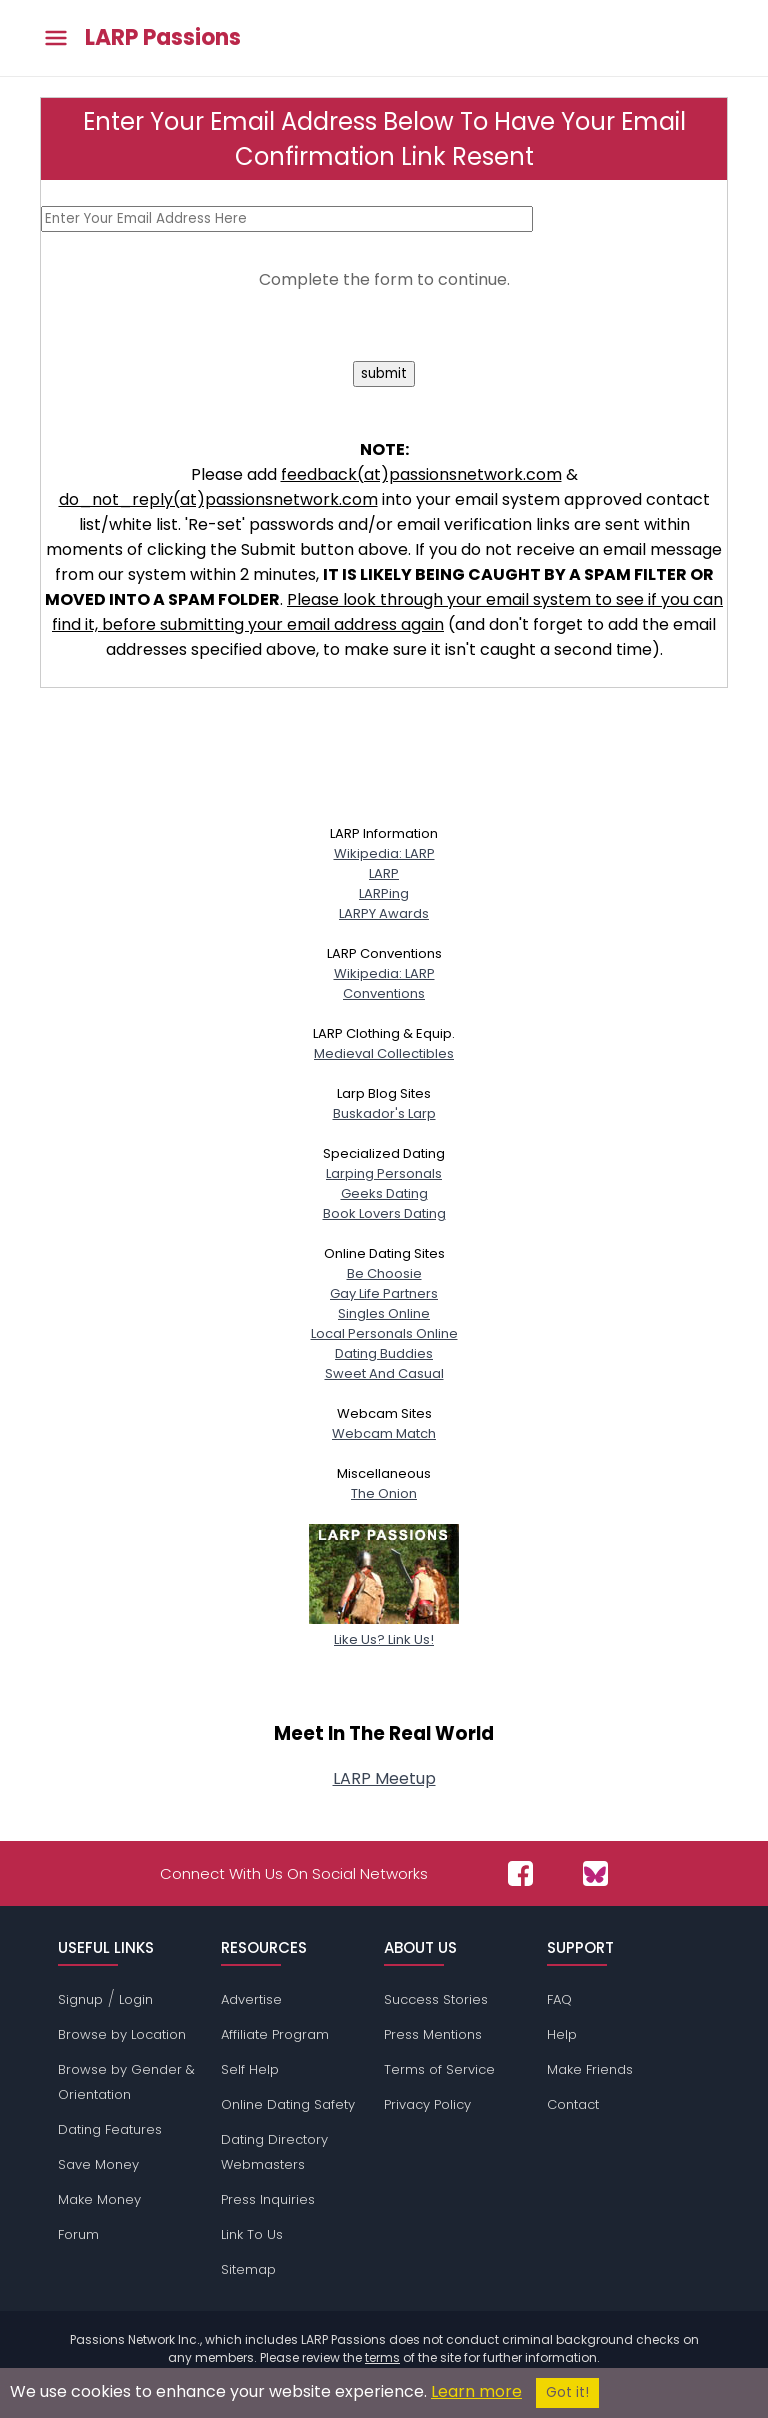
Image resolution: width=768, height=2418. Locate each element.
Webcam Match (384, 1433)
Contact (573, 2104)
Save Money (98, 2164)
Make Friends (590, 2069)
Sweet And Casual (384, 1373)
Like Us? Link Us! (384, 1629)
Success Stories (436, 1999)
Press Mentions (433, 2034)
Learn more (476, 2391)
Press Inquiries (268, 2199)
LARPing (384, 893)
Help (562, 2034)
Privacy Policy (427, 2104)
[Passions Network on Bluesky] (595, 1873)
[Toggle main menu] (56, 38)
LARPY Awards (384, 913)
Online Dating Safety (288, 2104)
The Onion (384, 1493)
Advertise (251, 1999)
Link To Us (252, 2234)
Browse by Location (122, 2034)
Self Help (250, 2069)
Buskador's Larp (384, 1113)
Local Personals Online (384, 1333)
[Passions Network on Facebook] (520, 1873)
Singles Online (384, 1313)
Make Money (99, 2199)
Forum (78, 2234)
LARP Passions (163, 38)
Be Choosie (384, 1273)
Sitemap (248, 2269)
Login (136, 1999)
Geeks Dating (384, 1193)
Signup (80, 1999)
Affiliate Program (275, 2034)
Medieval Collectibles (384, 1053)
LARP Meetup (384, 1778)
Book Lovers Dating (384, 1213)
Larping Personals (384, 1173)
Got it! (567, 2392)
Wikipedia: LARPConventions (384, 983)
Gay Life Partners (384, 1293)
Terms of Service (439, 2069)
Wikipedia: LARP (384, 853)
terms (382, 2357)
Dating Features (110, 2129)
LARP (384, 873)
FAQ (559, 1999)
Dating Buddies (384, 1353)
